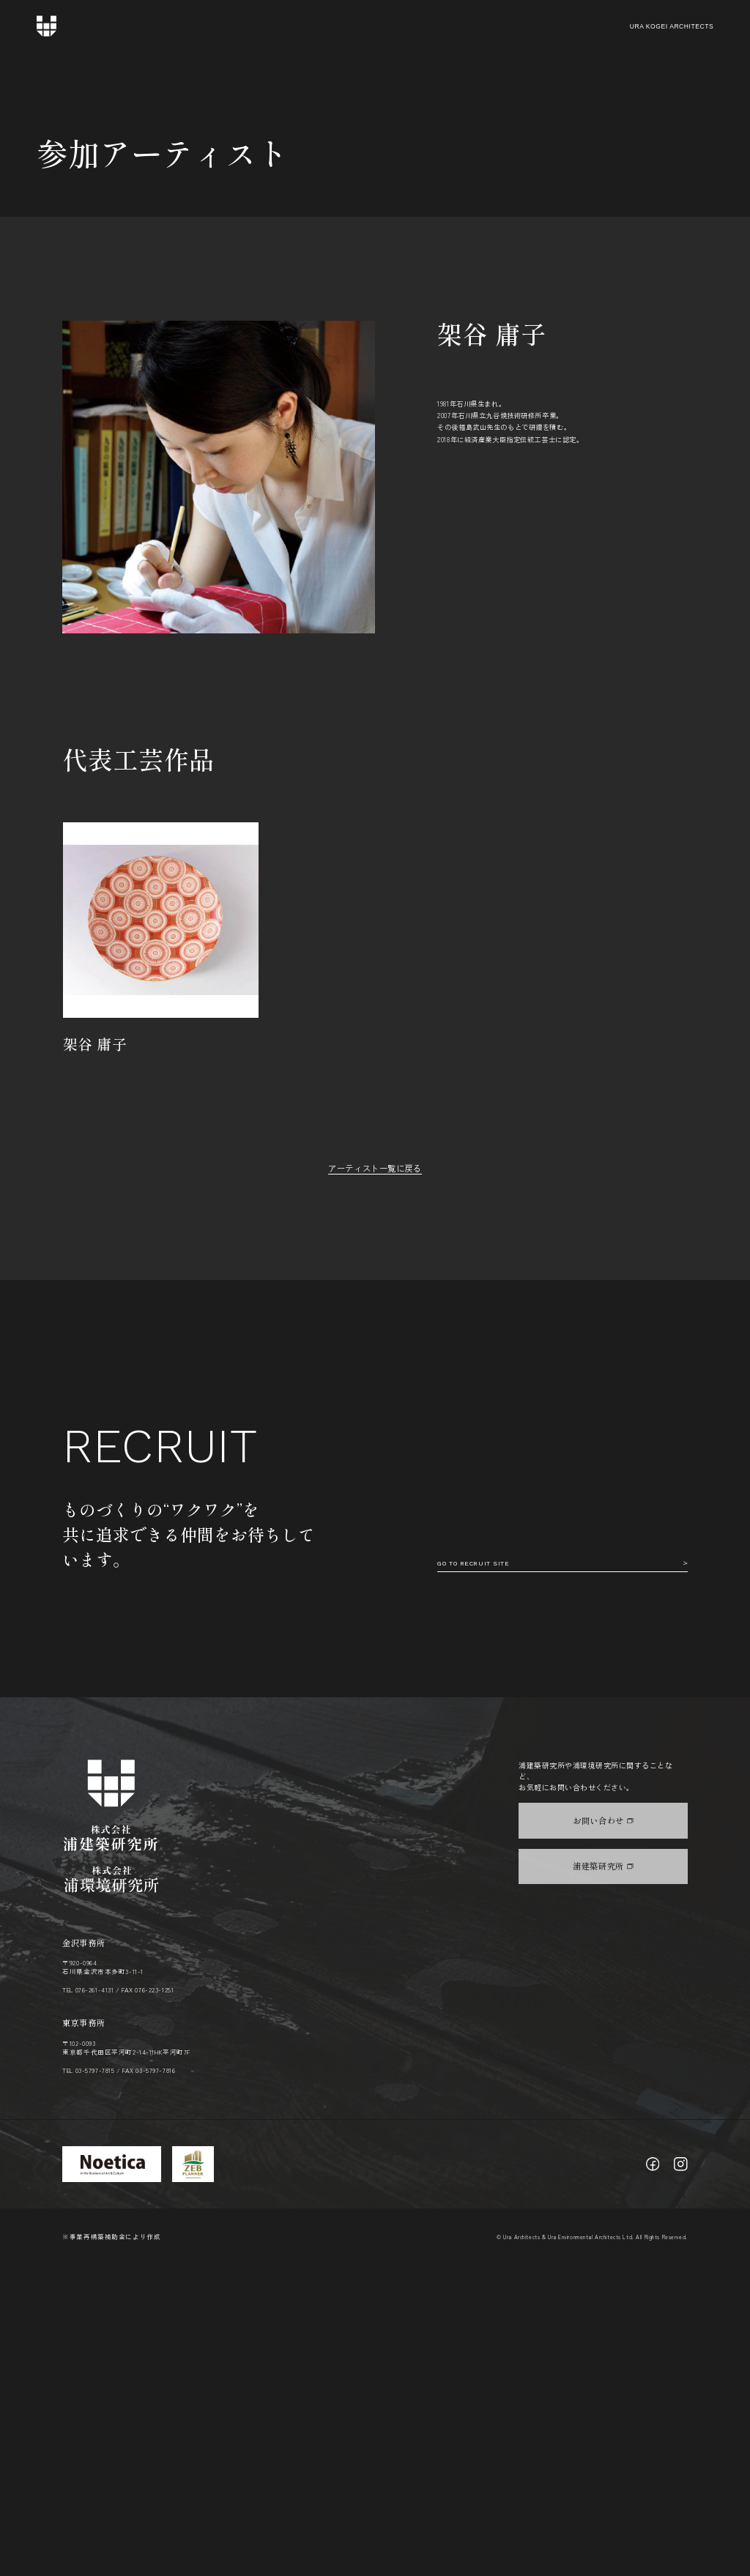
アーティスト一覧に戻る (374, 1168)
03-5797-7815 (95, 2381)
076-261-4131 (94, 2300)
